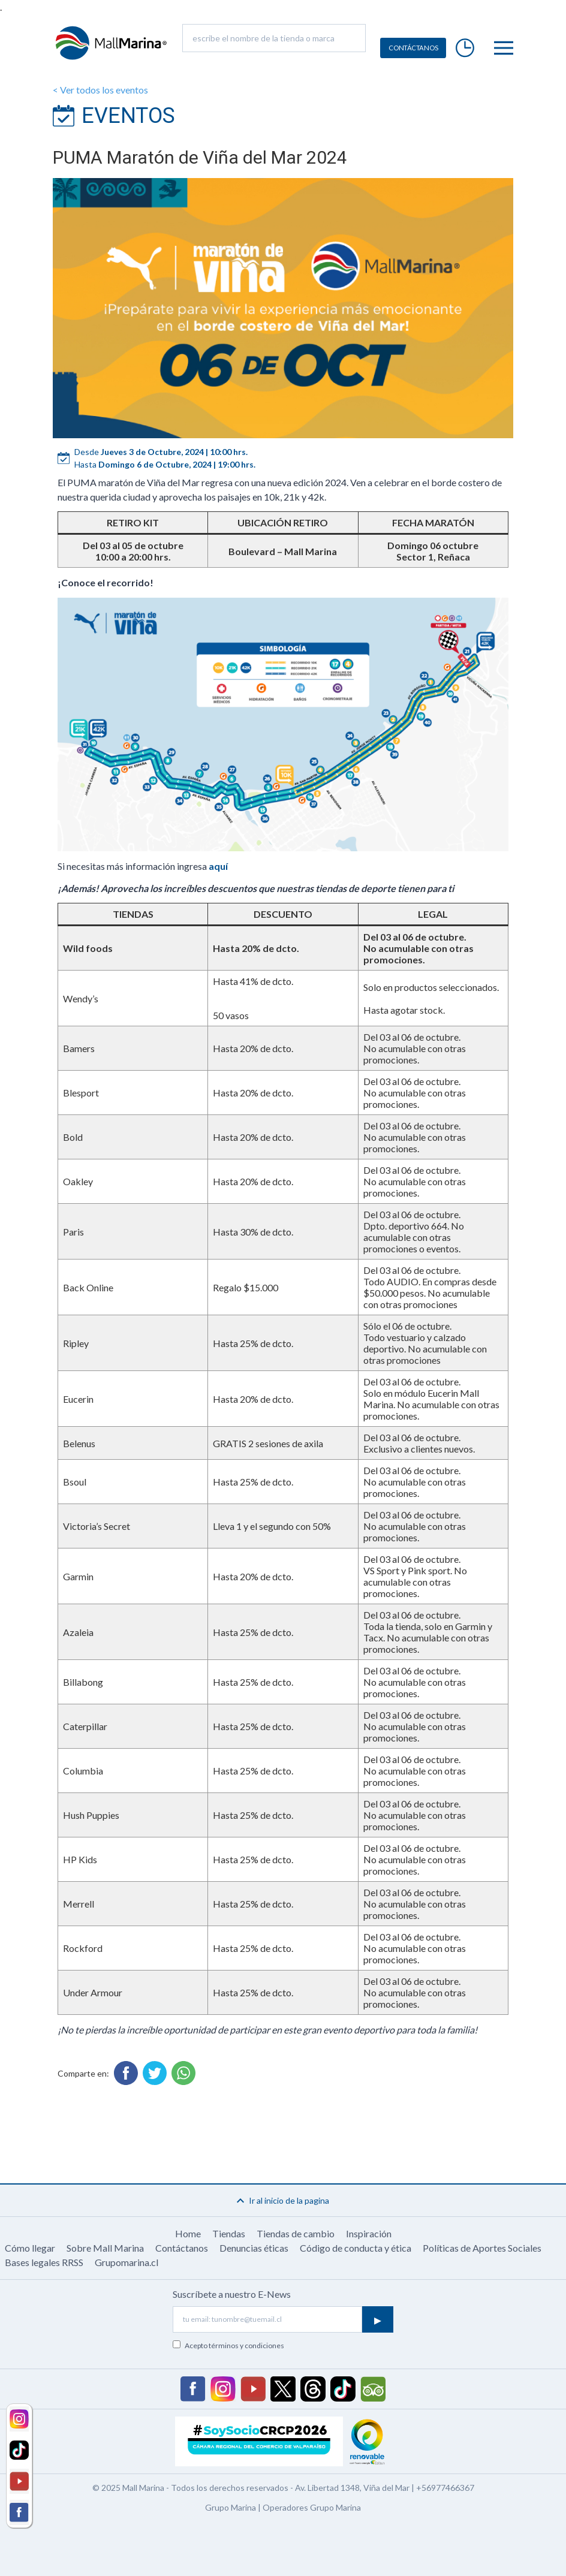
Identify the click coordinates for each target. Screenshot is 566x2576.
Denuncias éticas (253, 2247)
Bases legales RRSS (44, 2262)
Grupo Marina (230, 2507)
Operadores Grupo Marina (312, 2507)
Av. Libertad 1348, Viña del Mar (352, 2487)
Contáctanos (181, 2247)
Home (188, 2233)
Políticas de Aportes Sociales (482, 2247)
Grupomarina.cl (126, 2262)
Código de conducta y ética (355, 2247)
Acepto (234, 2345)
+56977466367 (445, 2487)
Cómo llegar (30, 2247)
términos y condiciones (246, 2345)
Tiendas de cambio (296, 2233)
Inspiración (369, 2233)
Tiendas (228, 2233)
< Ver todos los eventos (100, 89)
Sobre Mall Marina (105, 2247)
